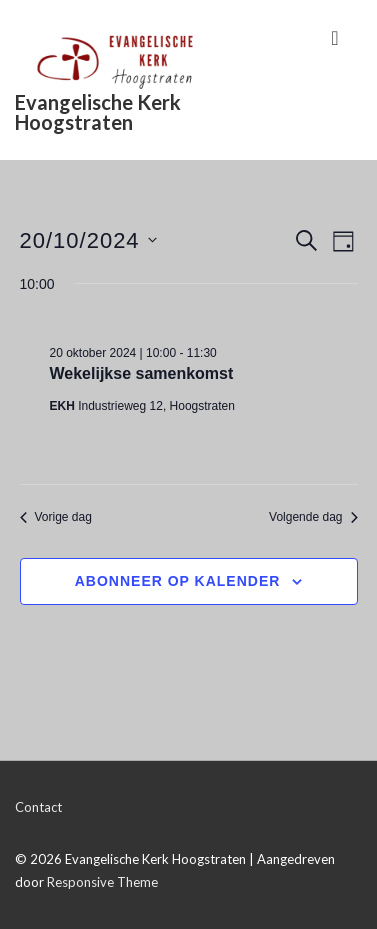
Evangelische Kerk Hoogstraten (98, 112)
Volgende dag (313, 517)
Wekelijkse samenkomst (142, 373)
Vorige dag (56, 517)
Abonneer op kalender (178, 581)
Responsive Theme (102, 882)
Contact (38, 807)
